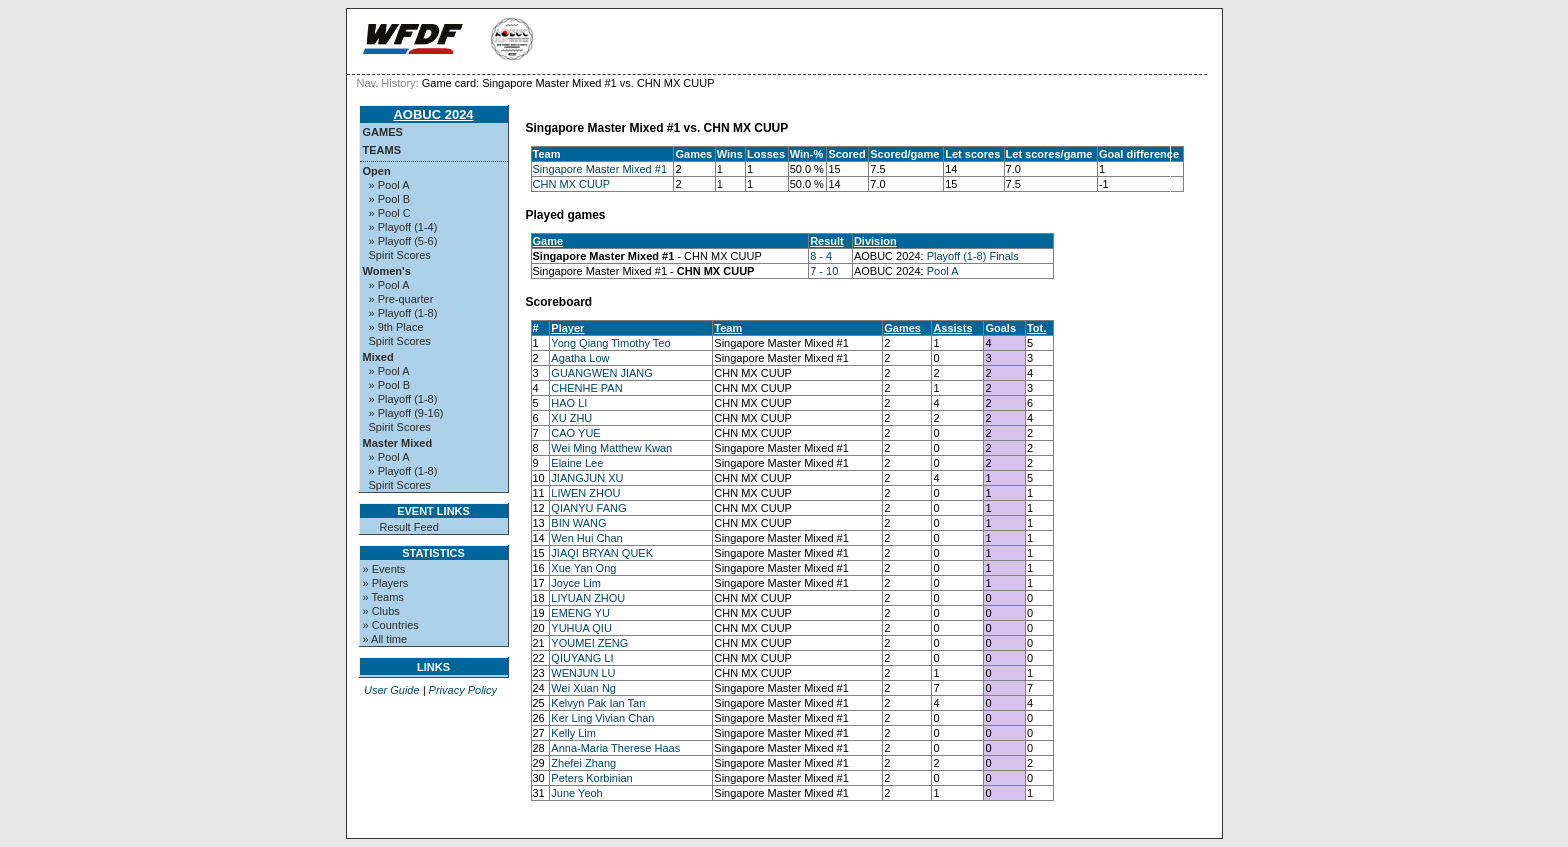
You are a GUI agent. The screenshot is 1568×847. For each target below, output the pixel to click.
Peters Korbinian (591, 778)
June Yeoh (576, 793)
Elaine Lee (577, 463)
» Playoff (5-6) (403, 241)
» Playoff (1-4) (403, 227)
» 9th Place (396, 327)
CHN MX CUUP (572, 184)
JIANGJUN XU (587, 478)
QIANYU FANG (588, 508)
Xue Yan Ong (583, 568)
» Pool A (389, 185)
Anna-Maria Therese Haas (615, 748)
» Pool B (390, 199)
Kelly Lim (573, 733)
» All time (385, 639)
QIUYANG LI (582, 658)
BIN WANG (578, 523)
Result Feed (409, 527)
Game (548, 241)
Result (827, 241)
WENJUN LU (583, 673)
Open (377, 171)
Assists (952, 328)
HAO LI (569, 403)
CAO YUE (575, 433)
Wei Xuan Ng (583, 688)
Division (875, 241)
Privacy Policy (463, 690)
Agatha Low (580, 358)
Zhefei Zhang (583, 763)
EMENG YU (580, 613)
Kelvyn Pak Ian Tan (598, 703)
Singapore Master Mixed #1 (600, 169)
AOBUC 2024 (433, 114)
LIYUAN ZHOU (588, 598)
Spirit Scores (400, 255)
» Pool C (390, 213)
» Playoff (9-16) (406, 413)
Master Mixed (398, 443)
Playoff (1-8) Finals (973, 256)
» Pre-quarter (401, 299)
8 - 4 (821, 256)
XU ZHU (571, 418)
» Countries (391, 625)
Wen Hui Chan (586, 538)
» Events (384, 569)
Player (567, 328)
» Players (386, 583)
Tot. (1036, 328)
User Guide (392, 690)
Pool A (943, 271)
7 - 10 (824, 271)
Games (383, 132)
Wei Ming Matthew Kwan (611, 448)
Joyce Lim (576, 583)
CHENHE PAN (586, 388)
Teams (382, 150)
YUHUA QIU (581, 628)
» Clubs (381, 611)
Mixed (378, 357)
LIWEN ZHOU (585, 493)
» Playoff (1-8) (403, 313)
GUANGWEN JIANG (601, 373)
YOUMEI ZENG (589, 643)
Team (728, 328)
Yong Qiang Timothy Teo (610, 343)
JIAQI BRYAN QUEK (602, 553)
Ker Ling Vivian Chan (602, 718)
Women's (387, 271)
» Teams (383, 597)
